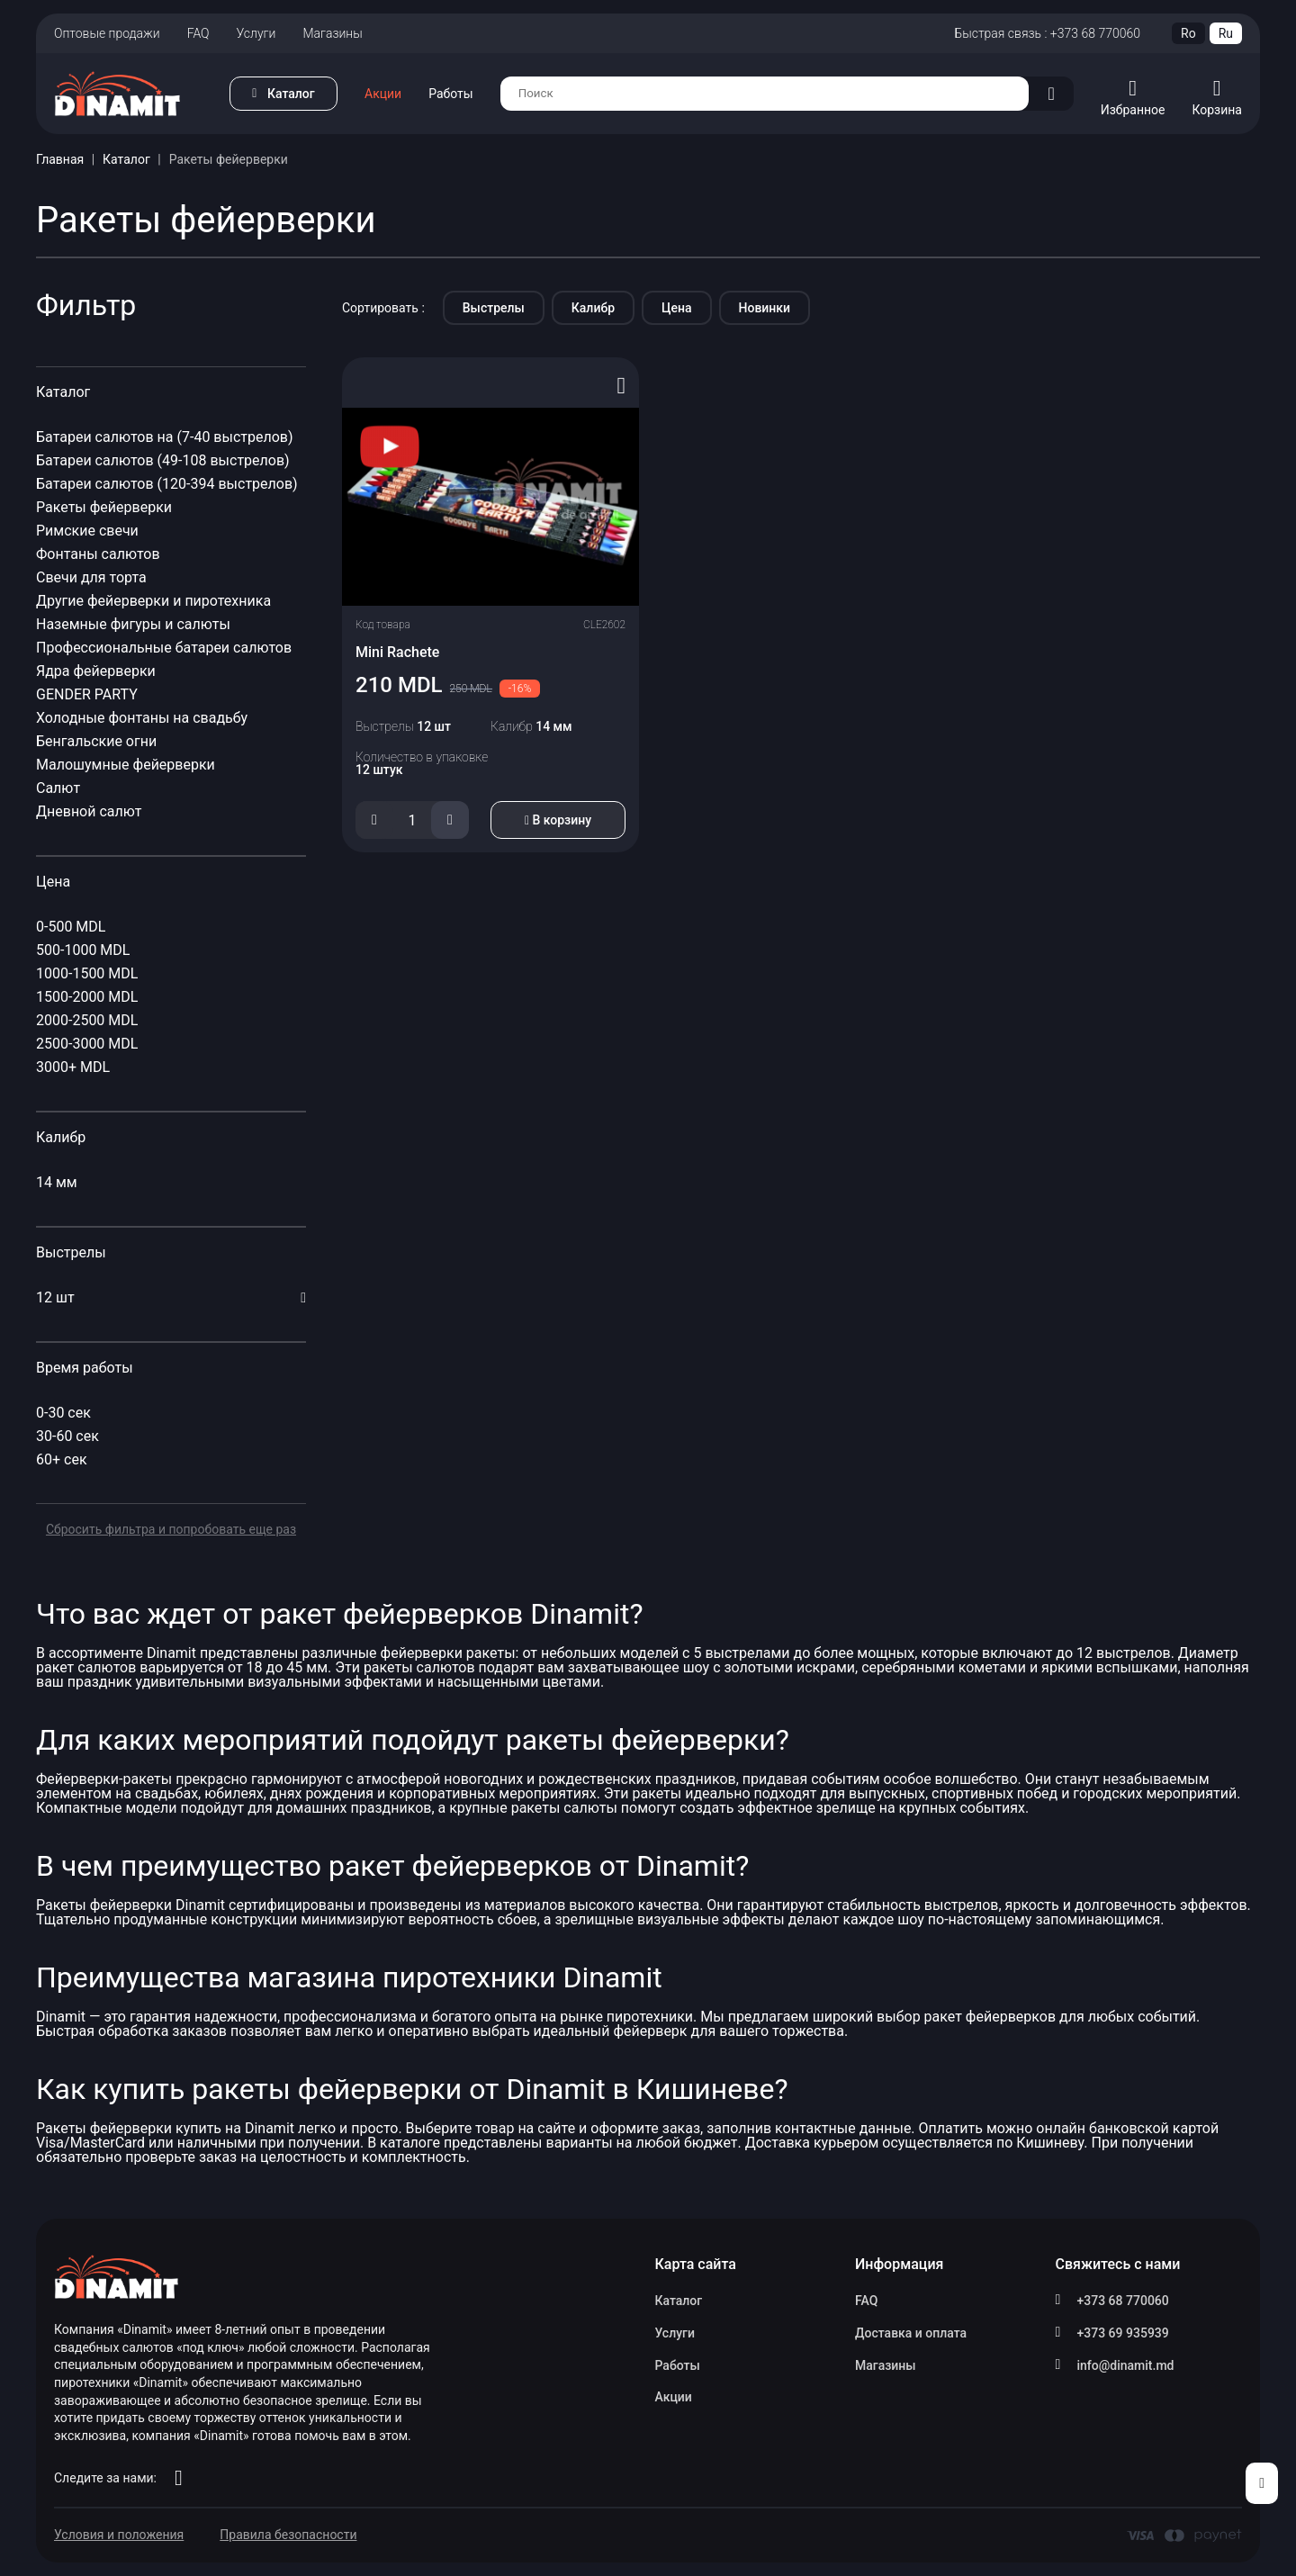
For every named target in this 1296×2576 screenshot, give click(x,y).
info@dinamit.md (1125, 2365)
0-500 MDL (70, 926)
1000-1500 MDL (87, 973)
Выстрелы (494, 308)
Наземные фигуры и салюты (133, 624)
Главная (60, 159)
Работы (450, 93)
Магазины (332, 33)
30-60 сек (67, 1436)
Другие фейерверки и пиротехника (153, 600)
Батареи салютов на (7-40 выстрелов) (164, 437)
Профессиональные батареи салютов (164, 647)
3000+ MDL (73, 1067)
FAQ (198, 33)
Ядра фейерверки (96, 671)
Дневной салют (91, 811)
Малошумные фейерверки (125, 764)
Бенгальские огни (96, 741)
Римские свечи (87, 530)
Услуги (256, 33)
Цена (676, 308)
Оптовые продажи (107, 33)
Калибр (593, 308)
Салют (60, 788)
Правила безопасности (288, 2534)
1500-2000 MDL (87, 996)
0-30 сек (63, 1412)
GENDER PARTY (88, 694)
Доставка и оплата (911, 2333)
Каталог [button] (291, 93)
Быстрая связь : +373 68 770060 (1047, 33)
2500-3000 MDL (87, 1043)
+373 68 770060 (1123, 2300)
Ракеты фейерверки (104, 507)
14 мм (56, 1182)
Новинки (765, 308)
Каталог (126, 159)
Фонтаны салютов (98, 554)
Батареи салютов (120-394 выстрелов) (167, 483)
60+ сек (61, 1459)
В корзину (558, 820)
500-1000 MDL (83, 950)
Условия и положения (119, 2534)
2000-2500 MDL (87, 1020)
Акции (382, 93)
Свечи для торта (91, 577)
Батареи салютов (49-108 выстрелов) (163, 460)
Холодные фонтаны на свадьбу (143, 717)
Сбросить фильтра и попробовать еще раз (171, 1529)
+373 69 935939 (1123, 2333)
